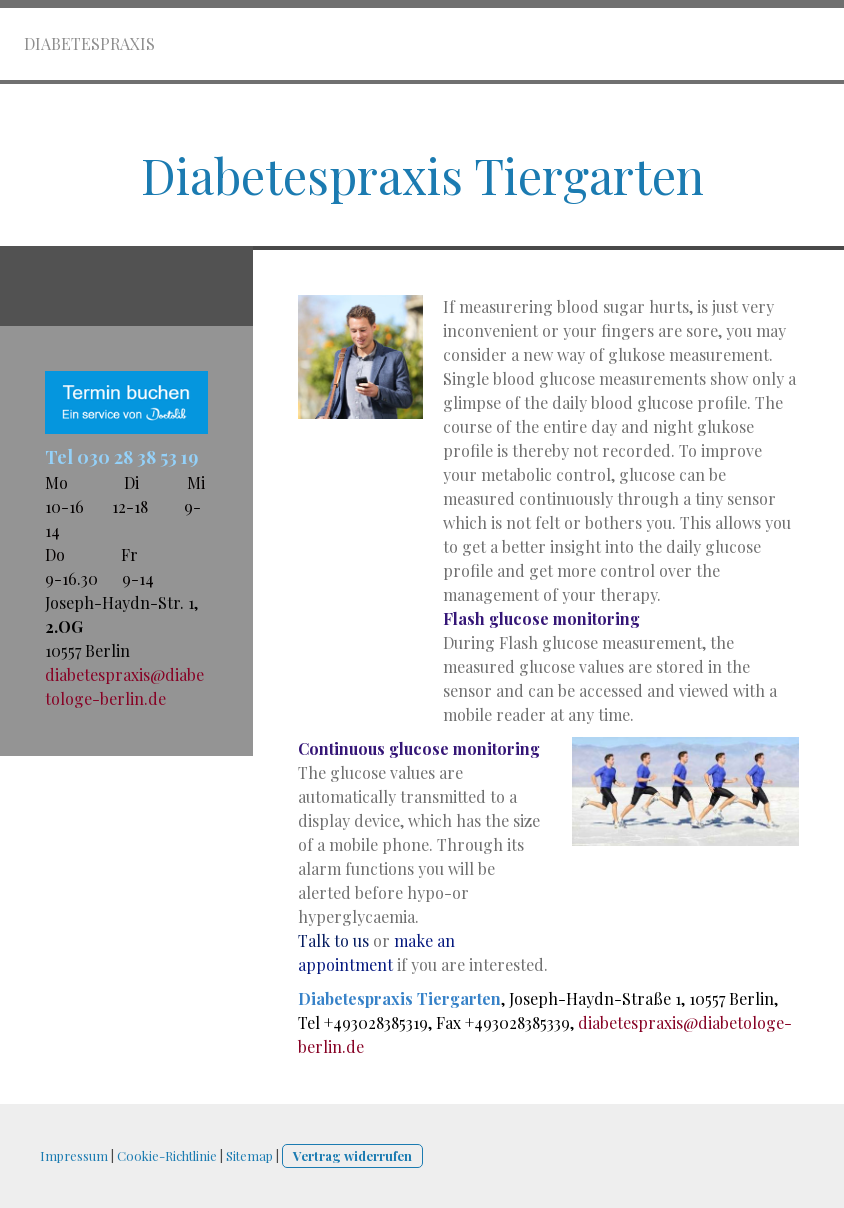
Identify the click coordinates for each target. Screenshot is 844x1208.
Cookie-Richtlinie (167, 1155)
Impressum (74, 1155)
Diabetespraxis (89, 43)
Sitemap (249, 1155)
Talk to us (333, 940)
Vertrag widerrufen (352, 1155)
